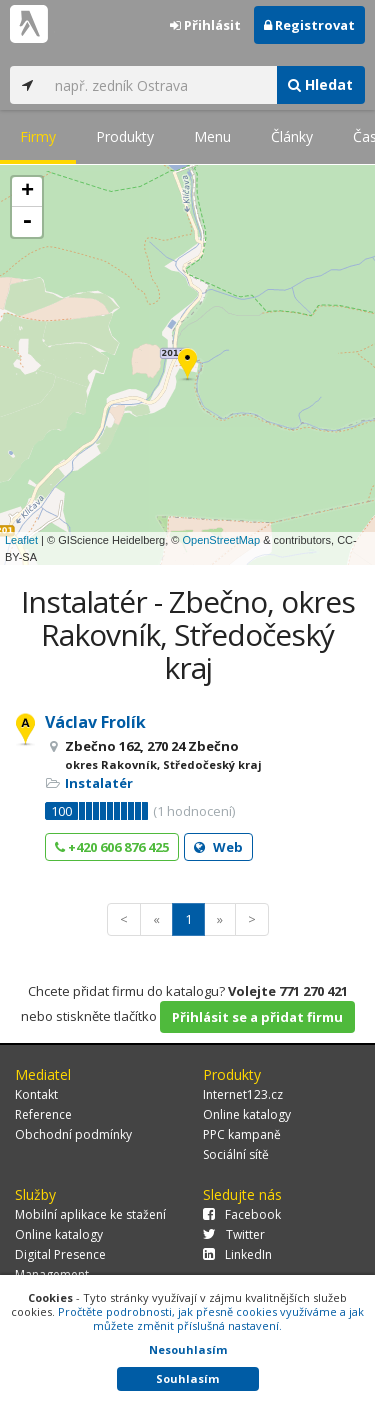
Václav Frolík (95, 722)
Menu (212, 136)
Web (218, 847)
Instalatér (99, 783)
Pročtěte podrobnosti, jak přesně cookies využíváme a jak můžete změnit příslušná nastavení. (211, 1318)
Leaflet (21, 540)
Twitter (234, 1234)
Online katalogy (247, 1114)
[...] (160, 85)
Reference (43, 1114)
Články (292, 136)
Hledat (320, 84)
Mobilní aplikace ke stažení (90, 1214)
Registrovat (309, 25)
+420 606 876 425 (112, 847)
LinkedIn (237, 1254)
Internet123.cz (243, 1094)
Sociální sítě (236, 1154)
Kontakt (36, 1094)
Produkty (125, 136)
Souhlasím (187, 1378)
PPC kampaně (242, 1134)
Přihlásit (205, 25)
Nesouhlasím (188, 1349)
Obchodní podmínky (73, 1134)
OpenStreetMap (221, 540)
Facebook (242, 1214)
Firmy (38, 136)
